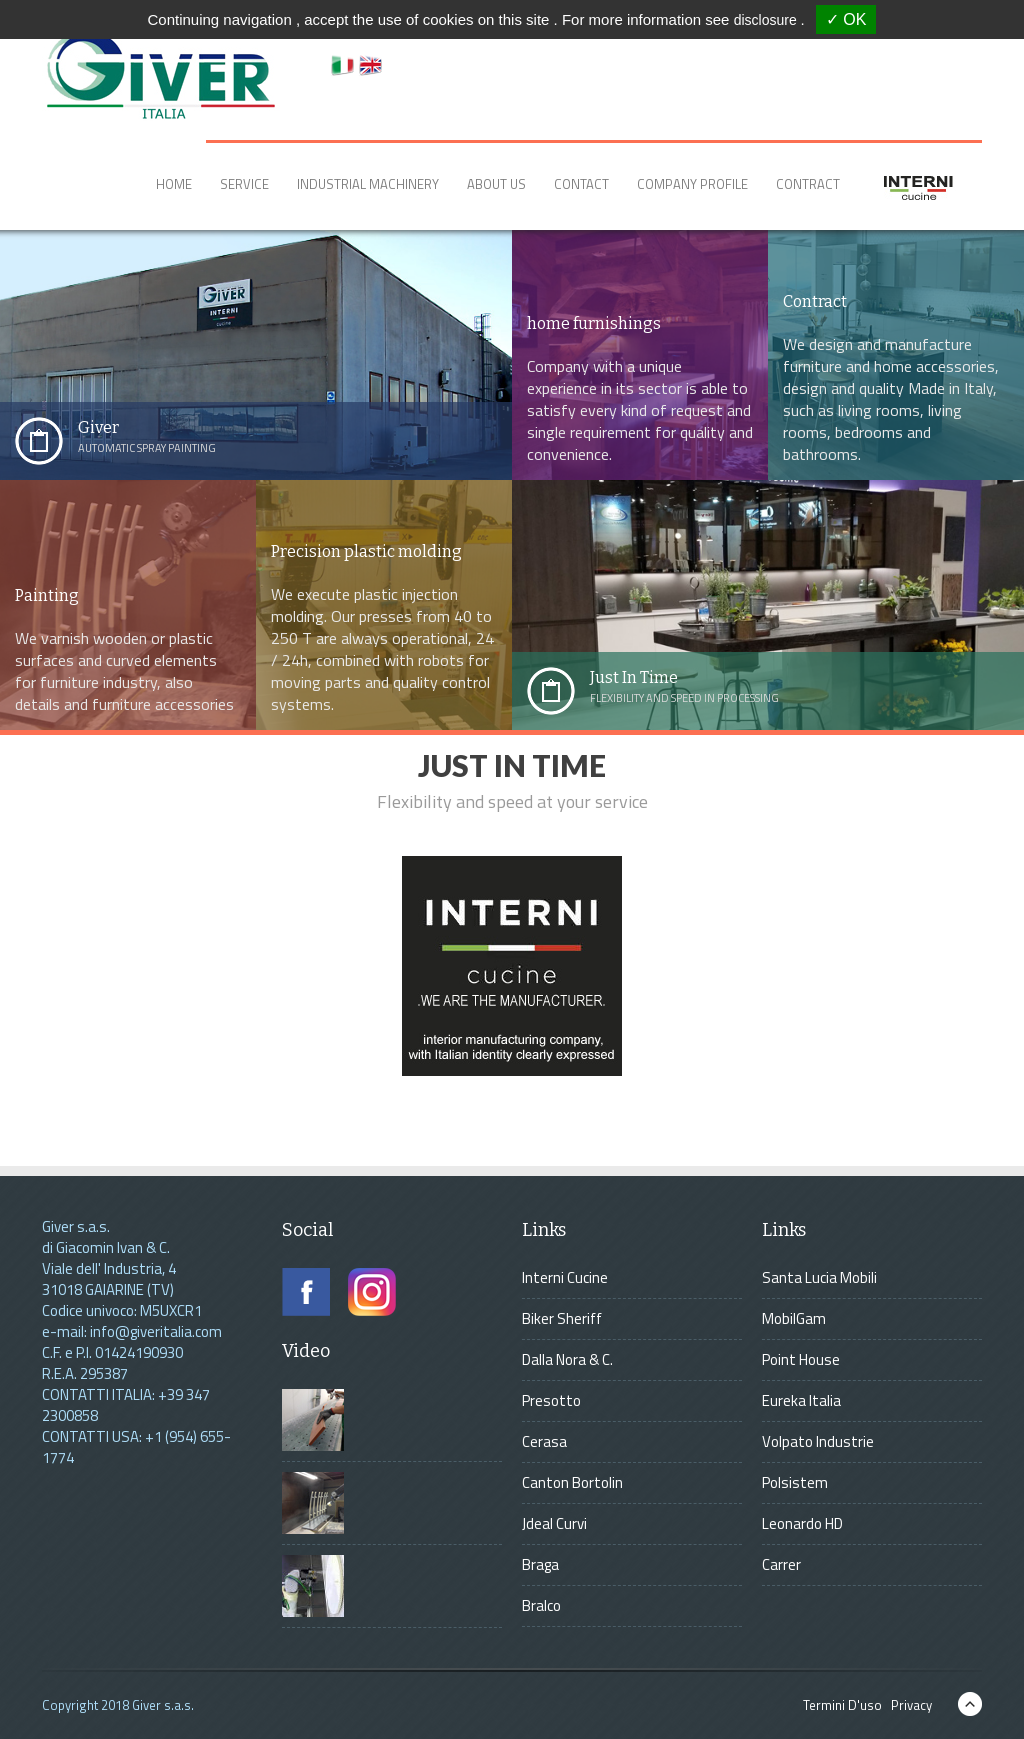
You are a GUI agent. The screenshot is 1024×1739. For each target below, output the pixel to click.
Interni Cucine (565, 1277)
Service (244, 184)
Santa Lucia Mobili (819, 1277)
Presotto (551, 1400)
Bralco (541, 1605)
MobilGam (794, 1318)
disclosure (767, 20)
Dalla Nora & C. (567, 1359)
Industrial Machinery (368, 184)
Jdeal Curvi (554, 1523)
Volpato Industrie (818, 1441)
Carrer (781, 1564)
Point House (801, 1359)
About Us (496, 184)
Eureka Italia (801, 1400)
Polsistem (795, 1482)
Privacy (908, 1705)
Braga (540, 1564)
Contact (581, 184)
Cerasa (544, 1441)
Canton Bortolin (572, 1482)
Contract (808, 184)
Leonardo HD (802, 1523)
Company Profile (692, 184)
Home (174, 184)
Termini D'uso (839, 1705)
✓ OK (846, 19)
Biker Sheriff (562, 1318)
